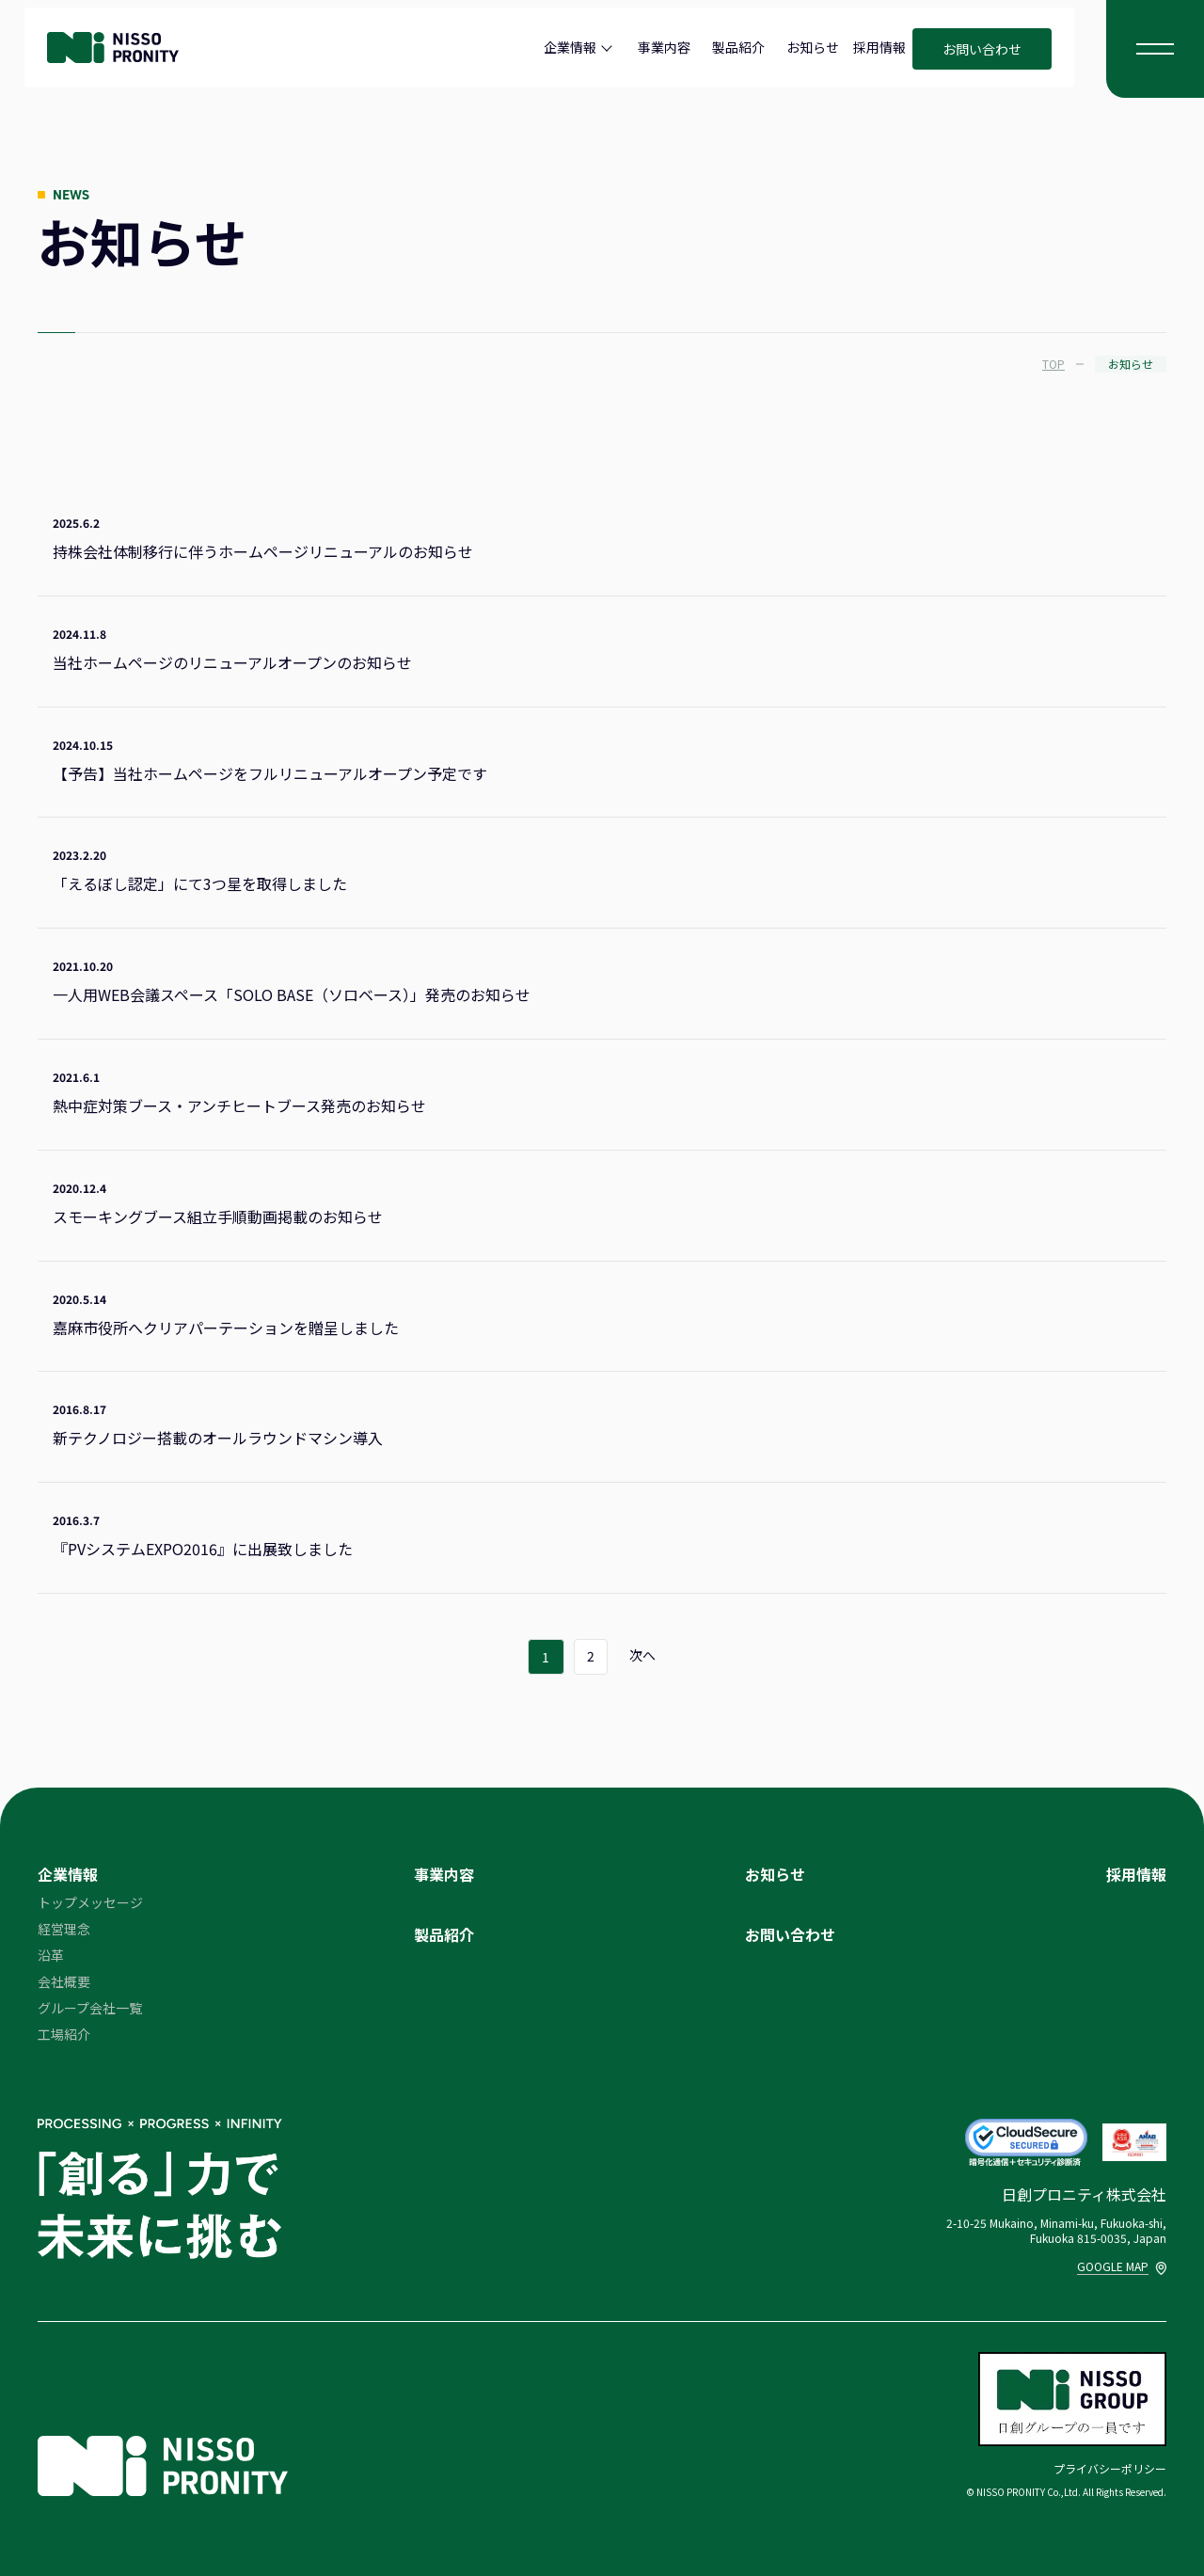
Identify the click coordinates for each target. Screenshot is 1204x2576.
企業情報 (570, 47)
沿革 (51, 1955)
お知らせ (812, 47)
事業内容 (664, 47)
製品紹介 (738, 47)
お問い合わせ (982, 49)
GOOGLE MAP (1121, 2266)
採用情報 (879, 47)
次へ (643, 1655)
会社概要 (64, 1981)
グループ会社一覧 (90, 2007)
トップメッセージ (90, 1902)
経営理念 (64, 1928)
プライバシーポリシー (1110, 2468)
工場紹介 (64, 2034)
